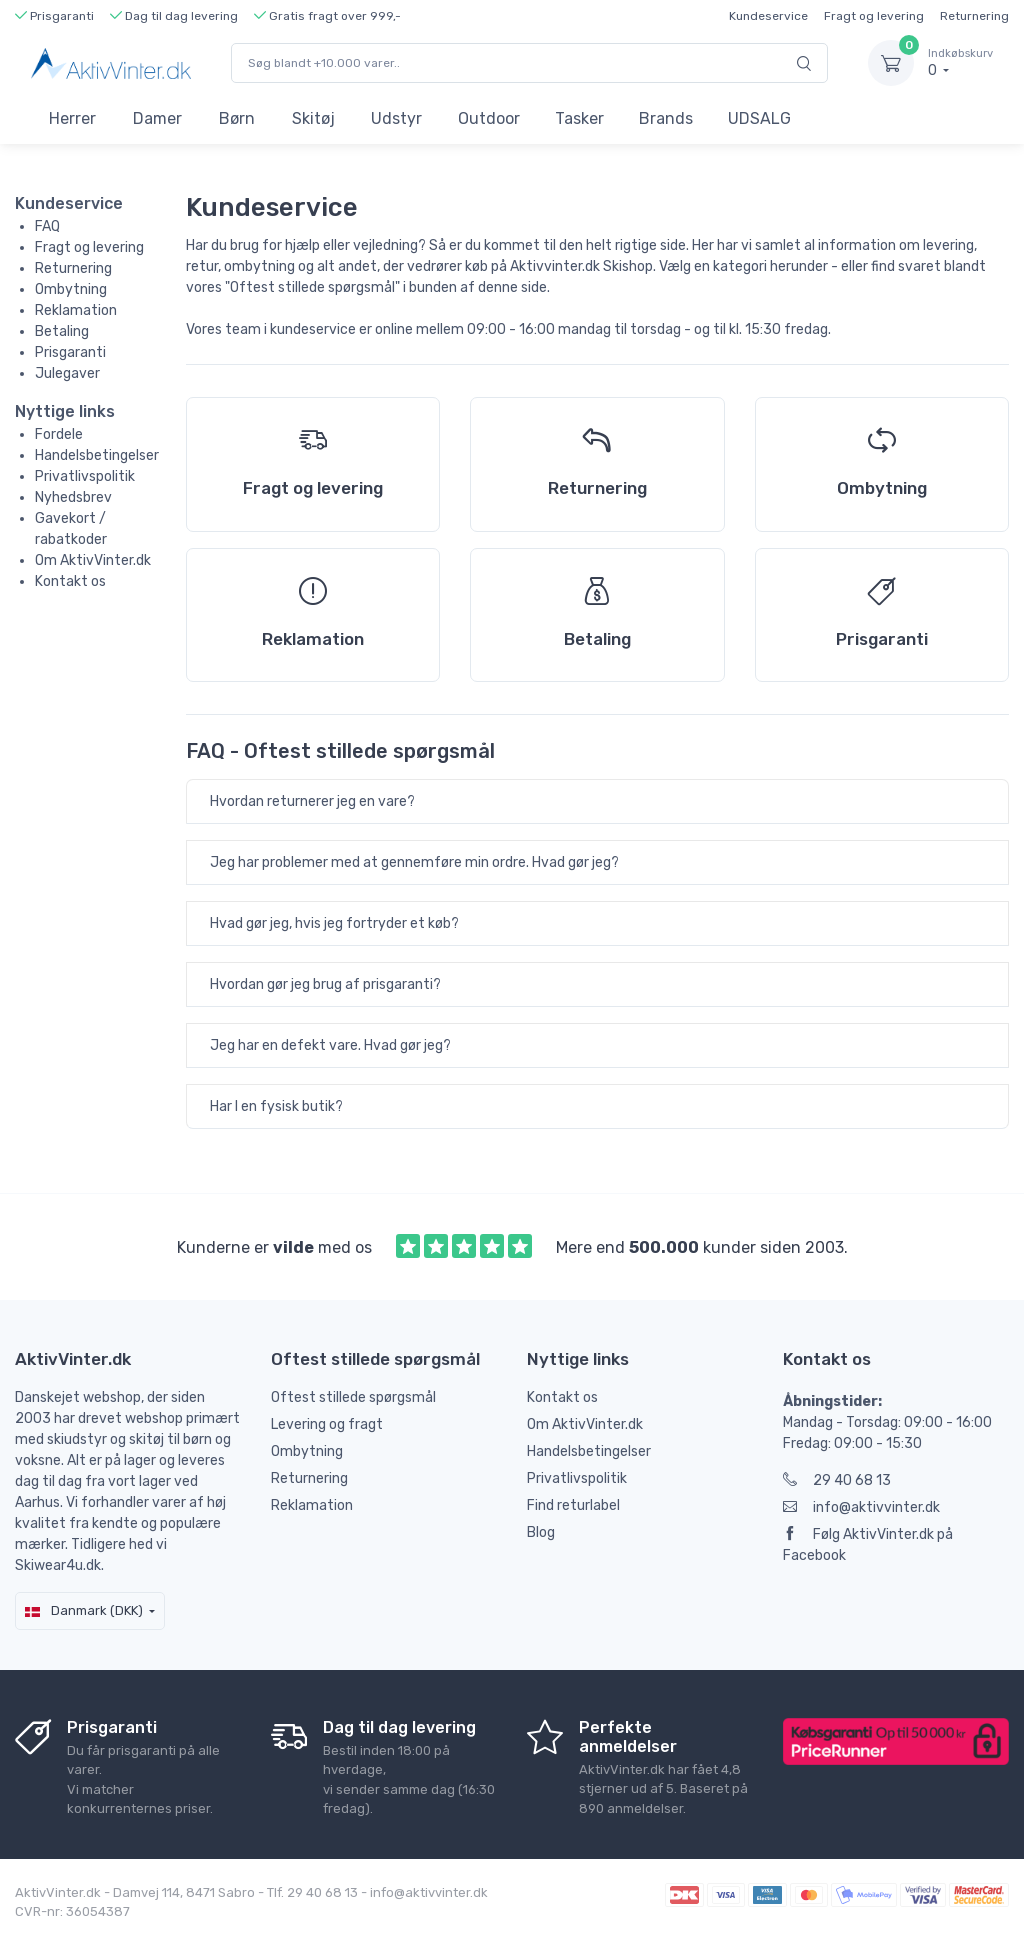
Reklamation (76, 310)
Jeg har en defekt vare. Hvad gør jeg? (330, 1045)
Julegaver (67, 373)
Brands (666, 118)
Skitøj (313, 118)
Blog (541, 1532)
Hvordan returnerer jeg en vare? (312, 801)
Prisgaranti (70, 352)
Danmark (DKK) (84, 1610)
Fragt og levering (874, 16)
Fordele (59, 434)
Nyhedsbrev (73, 497)
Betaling (62, 331)
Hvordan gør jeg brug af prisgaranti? (325, 984)
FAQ (47, 226)
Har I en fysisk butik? (276, 1106)
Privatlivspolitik (85, 476)
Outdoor (489, 118)
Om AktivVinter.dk (93, 560)
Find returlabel (573, 1505)
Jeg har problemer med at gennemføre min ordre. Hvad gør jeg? (414, 862)
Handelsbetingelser (97, 455)
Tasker (579, 118)
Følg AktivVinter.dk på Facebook (868, 1545)
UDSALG (759, 118)
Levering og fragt (327, 1424)
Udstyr (396, 118)
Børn (237, 118)
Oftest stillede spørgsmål (353, 1397)
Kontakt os (70, 581)
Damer (157, 118)
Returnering (974, 16)
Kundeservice (768, 16)
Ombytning (71, 289)
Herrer (72, 118)
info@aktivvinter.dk (861, 1507)
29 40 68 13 (837, 1480)
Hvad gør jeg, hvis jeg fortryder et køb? (334, 923)
